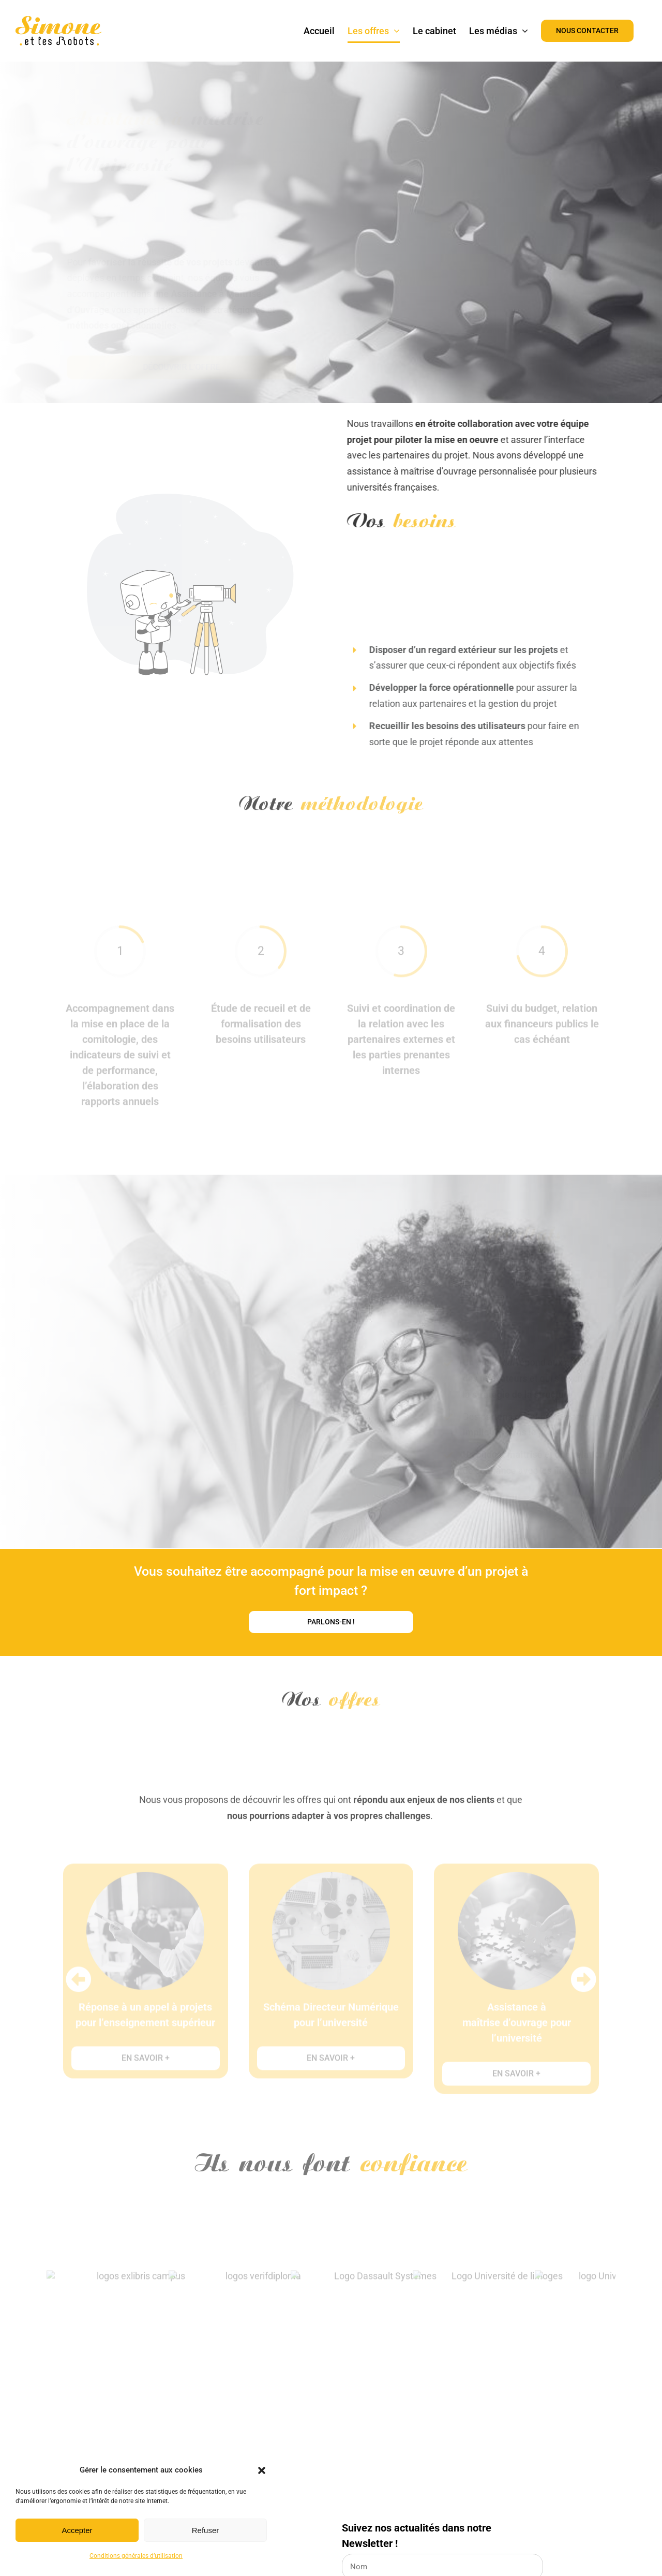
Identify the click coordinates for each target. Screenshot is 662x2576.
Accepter (77, 2530)
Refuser (205, 2530)
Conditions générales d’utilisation (136, 2555)
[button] (262, 2470)
